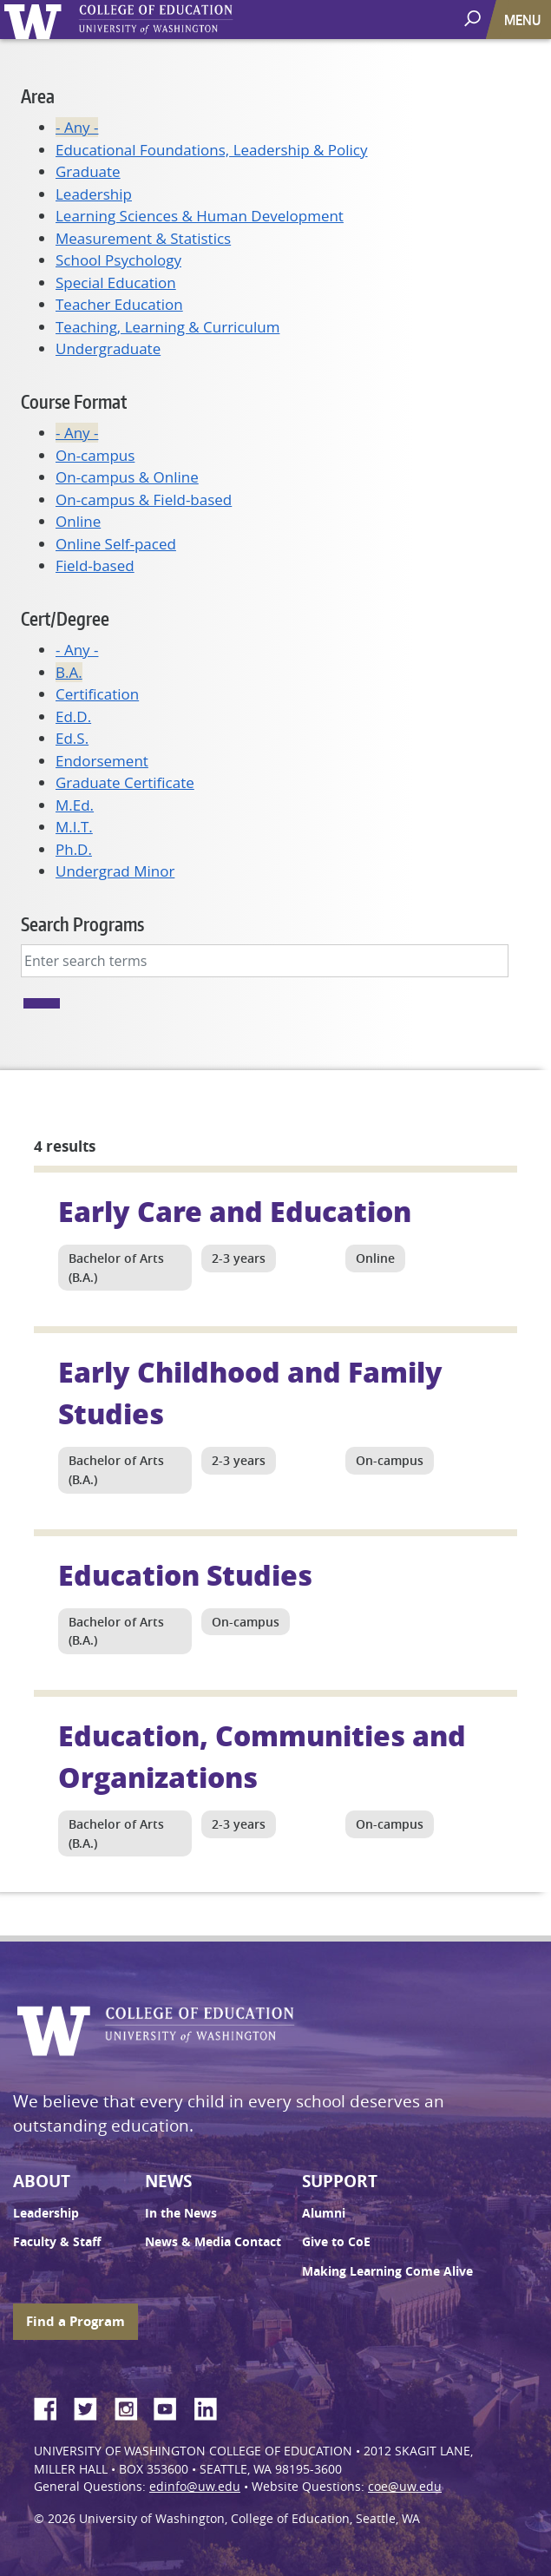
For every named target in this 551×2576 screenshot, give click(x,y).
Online (78, 521)
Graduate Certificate (125, 782)
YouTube (172, 2406)
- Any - (77, 127)
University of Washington (36, 19)
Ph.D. (74, 849)
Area (38, 96)
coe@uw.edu (405, 2486)
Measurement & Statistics (143, 238)
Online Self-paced (116, 544)
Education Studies (185, 1574)
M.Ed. (75, 805)
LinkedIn (212, 2406)
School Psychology (118, 260)
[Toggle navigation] (524, 19)
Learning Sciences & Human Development (200, 216)
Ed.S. (72, 738)
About (41, 2181)
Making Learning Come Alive (387, 2271)
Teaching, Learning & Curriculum (167, 327)
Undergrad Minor (115, 871)
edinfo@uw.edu (194, 2486)
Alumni (323, 2213)
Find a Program (75, 2321)
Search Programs (82, 924)
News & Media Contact (213, 2242)
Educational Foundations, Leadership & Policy (212, 150)
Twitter (92, 2406)
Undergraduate (108, 348)
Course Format (74, 401)
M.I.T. (74, 827)
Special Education (116, 282)
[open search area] (474, 18)
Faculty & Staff (57, 2242)
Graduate (88, 171)
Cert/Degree (65, 618)
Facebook (52, 2406)
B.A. (69, 672)
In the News (181, 2213)
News (168, 2181)
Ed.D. (73, 716)
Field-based (95, 565)
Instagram (132, 2406)
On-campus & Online (127, 477)
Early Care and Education (234, 1211)
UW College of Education (186, 19)
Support (339, 2181)
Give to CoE (336, 2242)
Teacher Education (119, 304)
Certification (97, 694)
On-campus (95, 455)
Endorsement (102, 761)
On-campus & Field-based (144, 499)
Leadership (94, 194)
